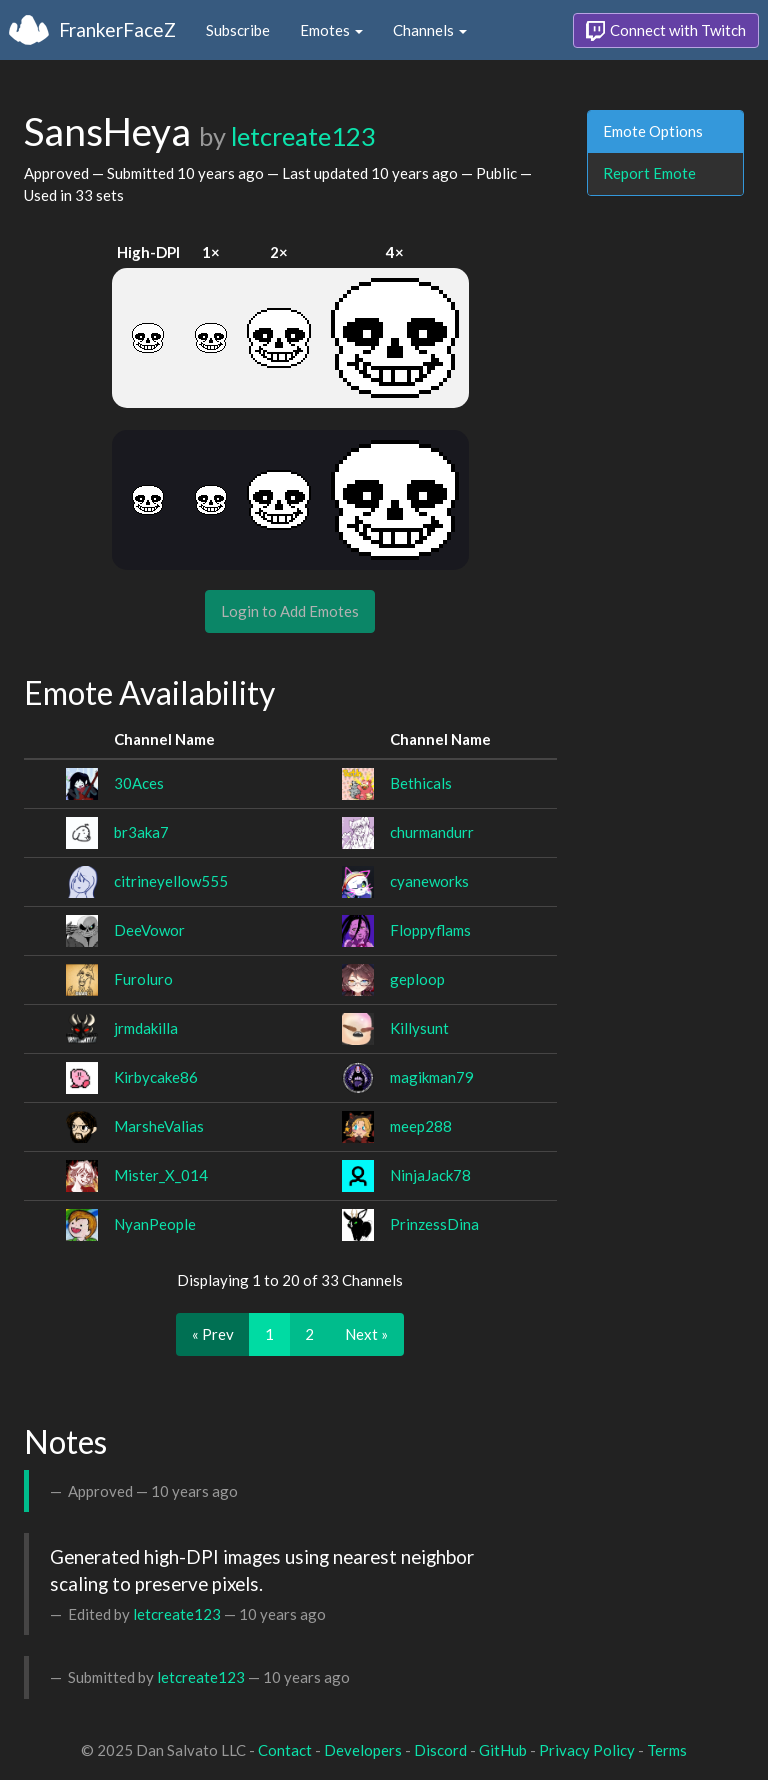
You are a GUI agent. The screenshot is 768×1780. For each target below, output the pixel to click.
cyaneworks (429, 881)
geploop (417, 979)
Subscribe (238, 30)
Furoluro (143, 979)
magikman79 (432, 1077)
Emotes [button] (331, 30)
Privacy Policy (587, 1750)
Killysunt (419, 1028)
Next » (366, 1334)
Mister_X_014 (161, 1175)
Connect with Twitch (666, 31)
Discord (440, 1750)
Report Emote (649, 173)
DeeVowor (149, 930)
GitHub (503, 1750)
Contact (285, 1750)
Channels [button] (430, 30)
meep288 (421, 1126)
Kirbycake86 (156, 1077)
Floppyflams (430, 930)
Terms (667, 1750)
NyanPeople (155, 1224)
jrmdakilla (146, 1028)
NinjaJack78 (430, 1175)
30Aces (139, 783)
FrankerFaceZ (117, 29)
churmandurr (432, 832)
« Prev (213, 1334)
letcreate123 (303, 136)
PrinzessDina (434, 1224)
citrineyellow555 (171, 881)
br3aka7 (141, 832)
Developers (363, 1750)
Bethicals (421, 783)
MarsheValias (159, 1126)
